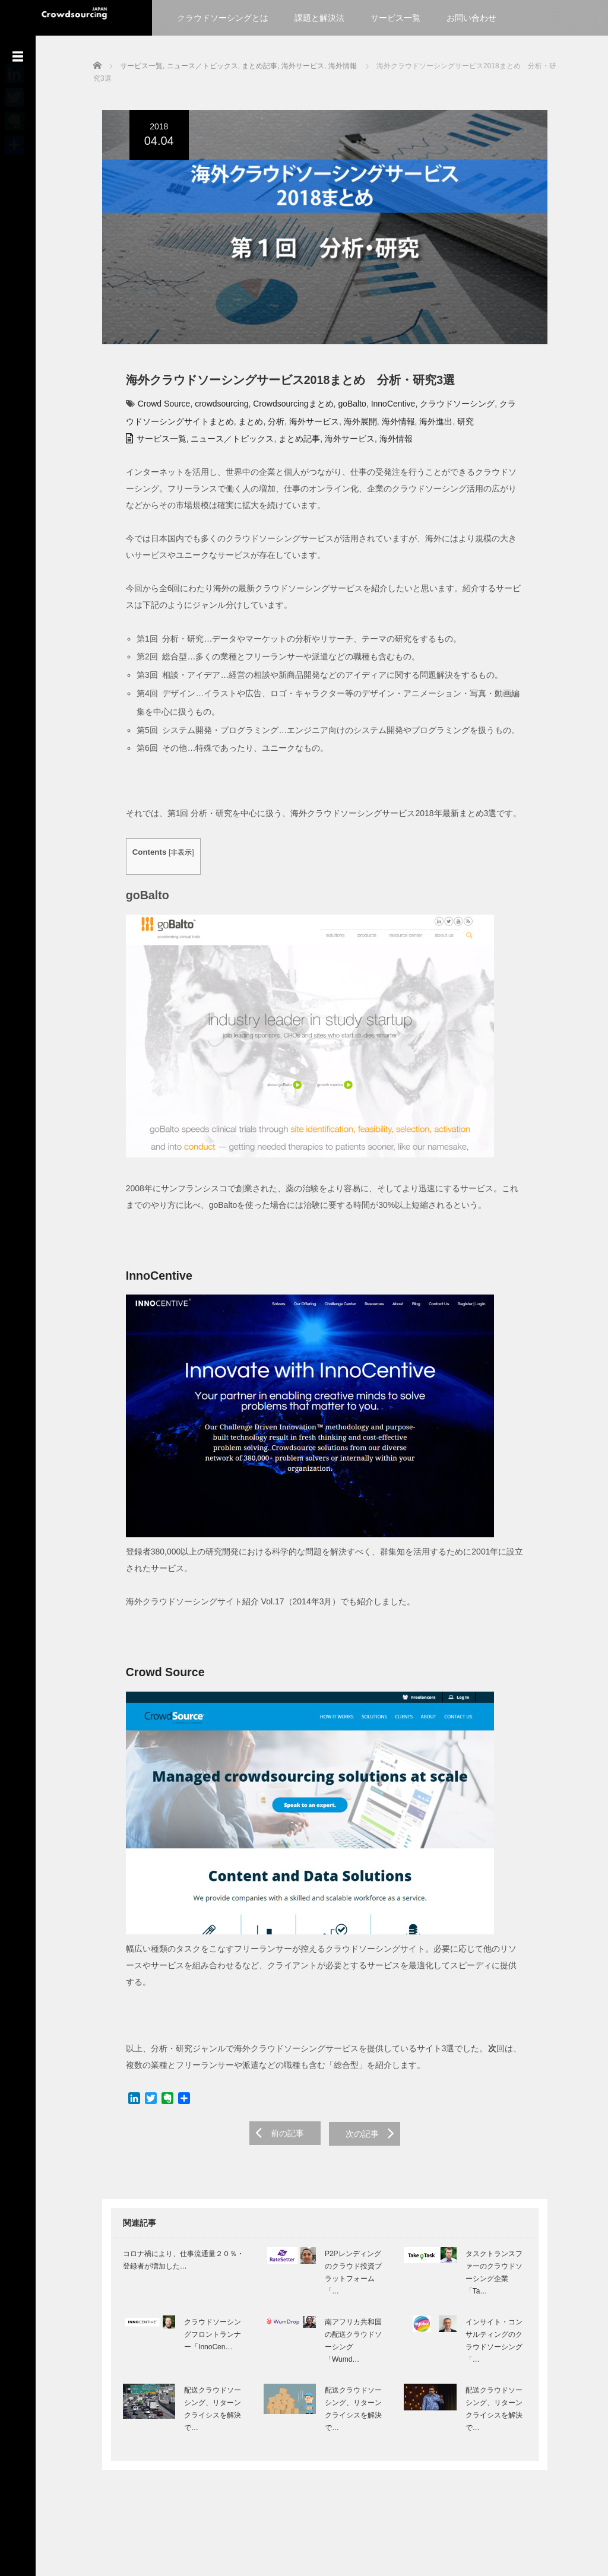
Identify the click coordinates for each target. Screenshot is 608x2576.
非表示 (172, 857)
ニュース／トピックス (223, 443)
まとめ (225, 425)
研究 (440, 425)
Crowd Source (155, 408)
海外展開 (335, 425)
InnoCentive (384, 408)
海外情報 (373, 425)
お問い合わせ (471, 18)
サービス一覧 (395, 18)
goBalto (343, 408)
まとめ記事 (291, 443)
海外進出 (411, 425)
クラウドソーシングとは (222, 18)
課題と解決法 (319, 18)
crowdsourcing (212, 408)
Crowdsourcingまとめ (285, 408)
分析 (251, 425)
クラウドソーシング (448, 408)
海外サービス (289, 425)
